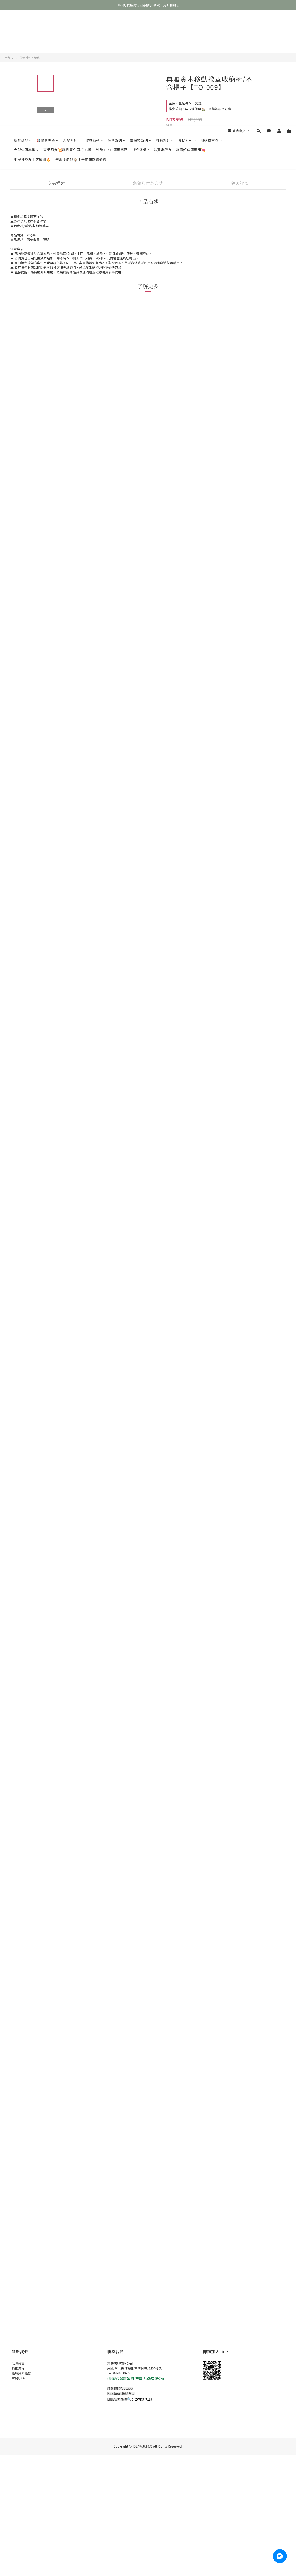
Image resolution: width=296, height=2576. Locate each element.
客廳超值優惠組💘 (191, 34)
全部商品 (11, 57)
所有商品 (23, 24)
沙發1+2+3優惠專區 (112, 34)
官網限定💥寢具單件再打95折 (67, 34)
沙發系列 (72, 24)
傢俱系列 (117, 24)
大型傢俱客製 (26, 34)
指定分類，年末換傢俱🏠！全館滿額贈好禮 (200, 108)
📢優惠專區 (47, 24)
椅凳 (37, 57)
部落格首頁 (211, 24)
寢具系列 (94, 24)
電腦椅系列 (140, 24)
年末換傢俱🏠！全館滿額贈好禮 (80, 44)
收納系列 (165, 24)
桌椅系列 (187, 24)
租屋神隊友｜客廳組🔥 (32, 44)
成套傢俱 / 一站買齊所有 (151, 34)
